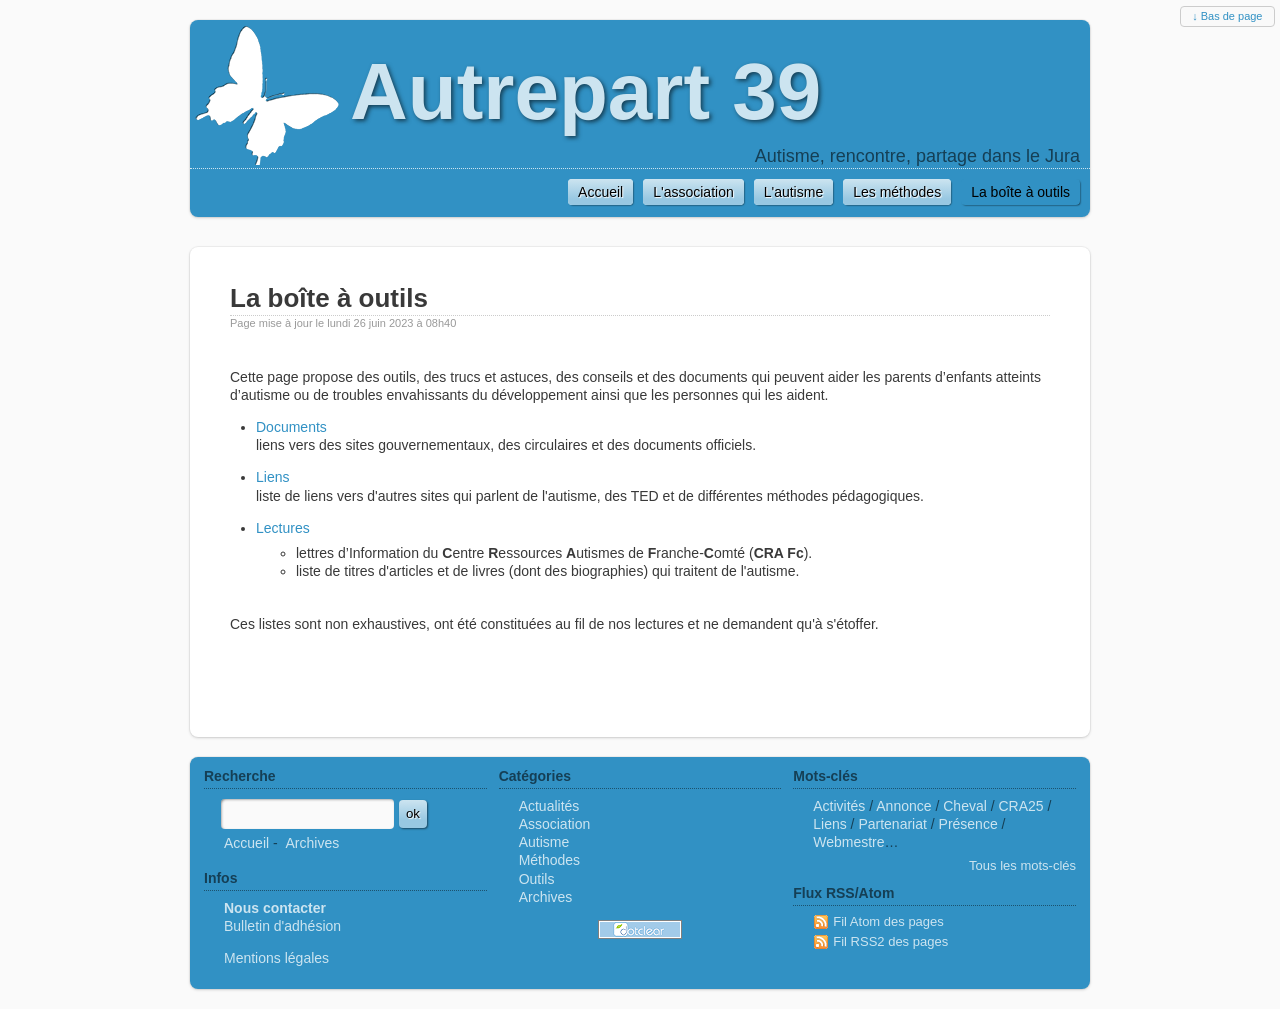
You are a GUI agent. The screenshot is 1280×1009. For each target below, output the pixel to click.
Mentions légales (276, 958)
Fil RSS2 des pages (890, 941)
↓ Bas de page (1227, 16)
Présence (968, 824)
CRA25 (1021, 806)
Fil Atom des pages (888, 921)
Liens (272, 477)
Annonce (903, 806)
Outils (537, 879)
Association (555, 824)
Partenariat (892, 824)
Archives (312, 843)
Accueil (246, 843)
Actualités (549, 806)
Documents (291, 427)
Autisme (544, 842)
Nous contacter (275, 908)
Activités (839, 806)
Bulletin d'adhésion (282, 926)
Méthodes (549, 860)
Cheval (965, 806)
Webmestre (848, 842)
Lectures (283, 528)
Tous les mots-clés (1022, 865)
